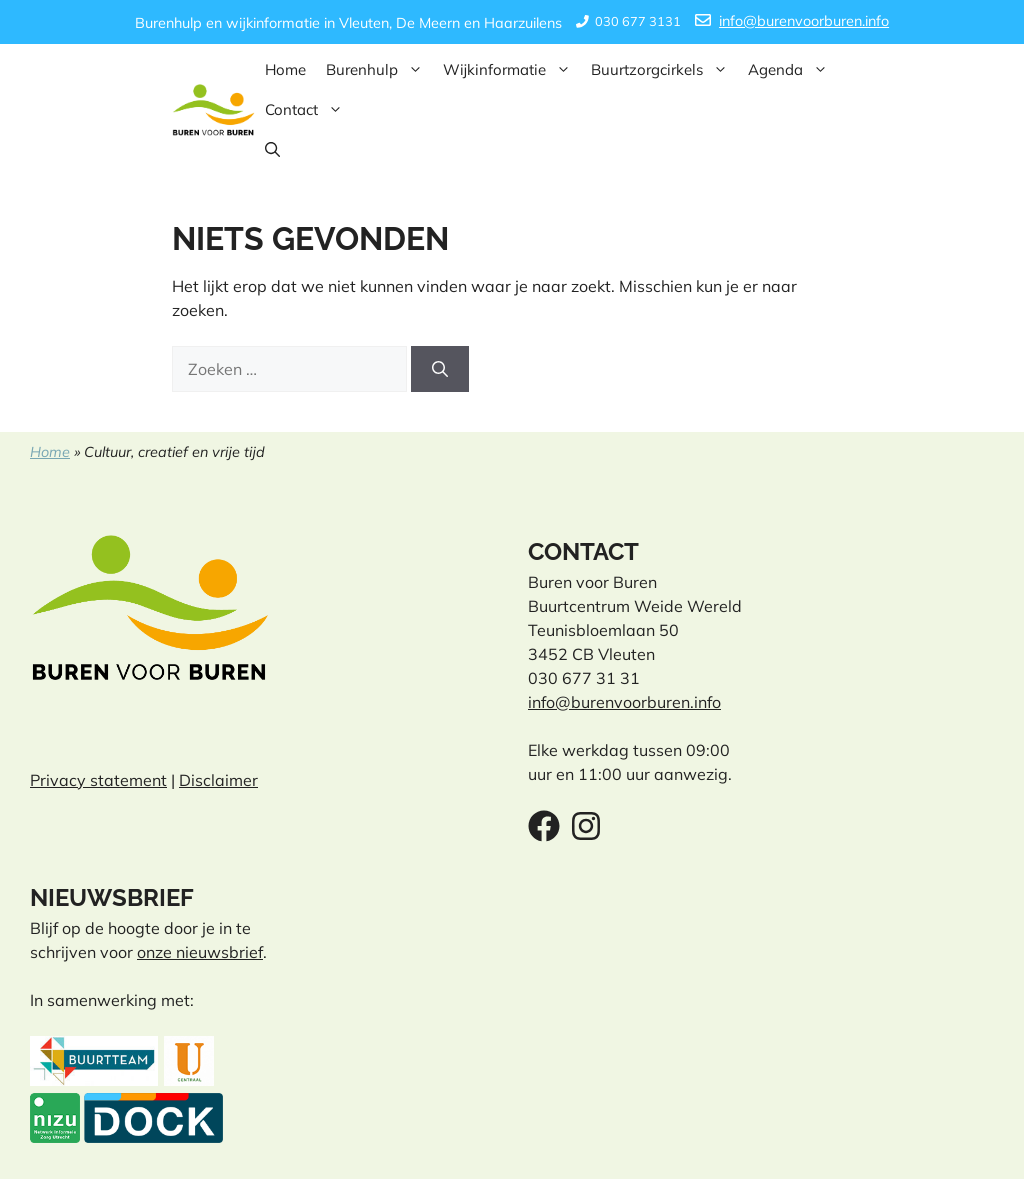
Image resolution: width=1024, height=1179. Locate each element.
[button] (272, 150)
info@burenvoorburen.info (804, 21)
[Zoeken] (440, 369)
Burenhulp (379, 70)
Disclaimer (218, 780)
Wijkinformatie (512, 70)
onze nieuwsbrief (200, 952)
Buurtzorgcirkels (664, 70)
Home (285, 69)
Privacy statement (98, 780)
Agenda (793, 70)
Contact (309, 110)
